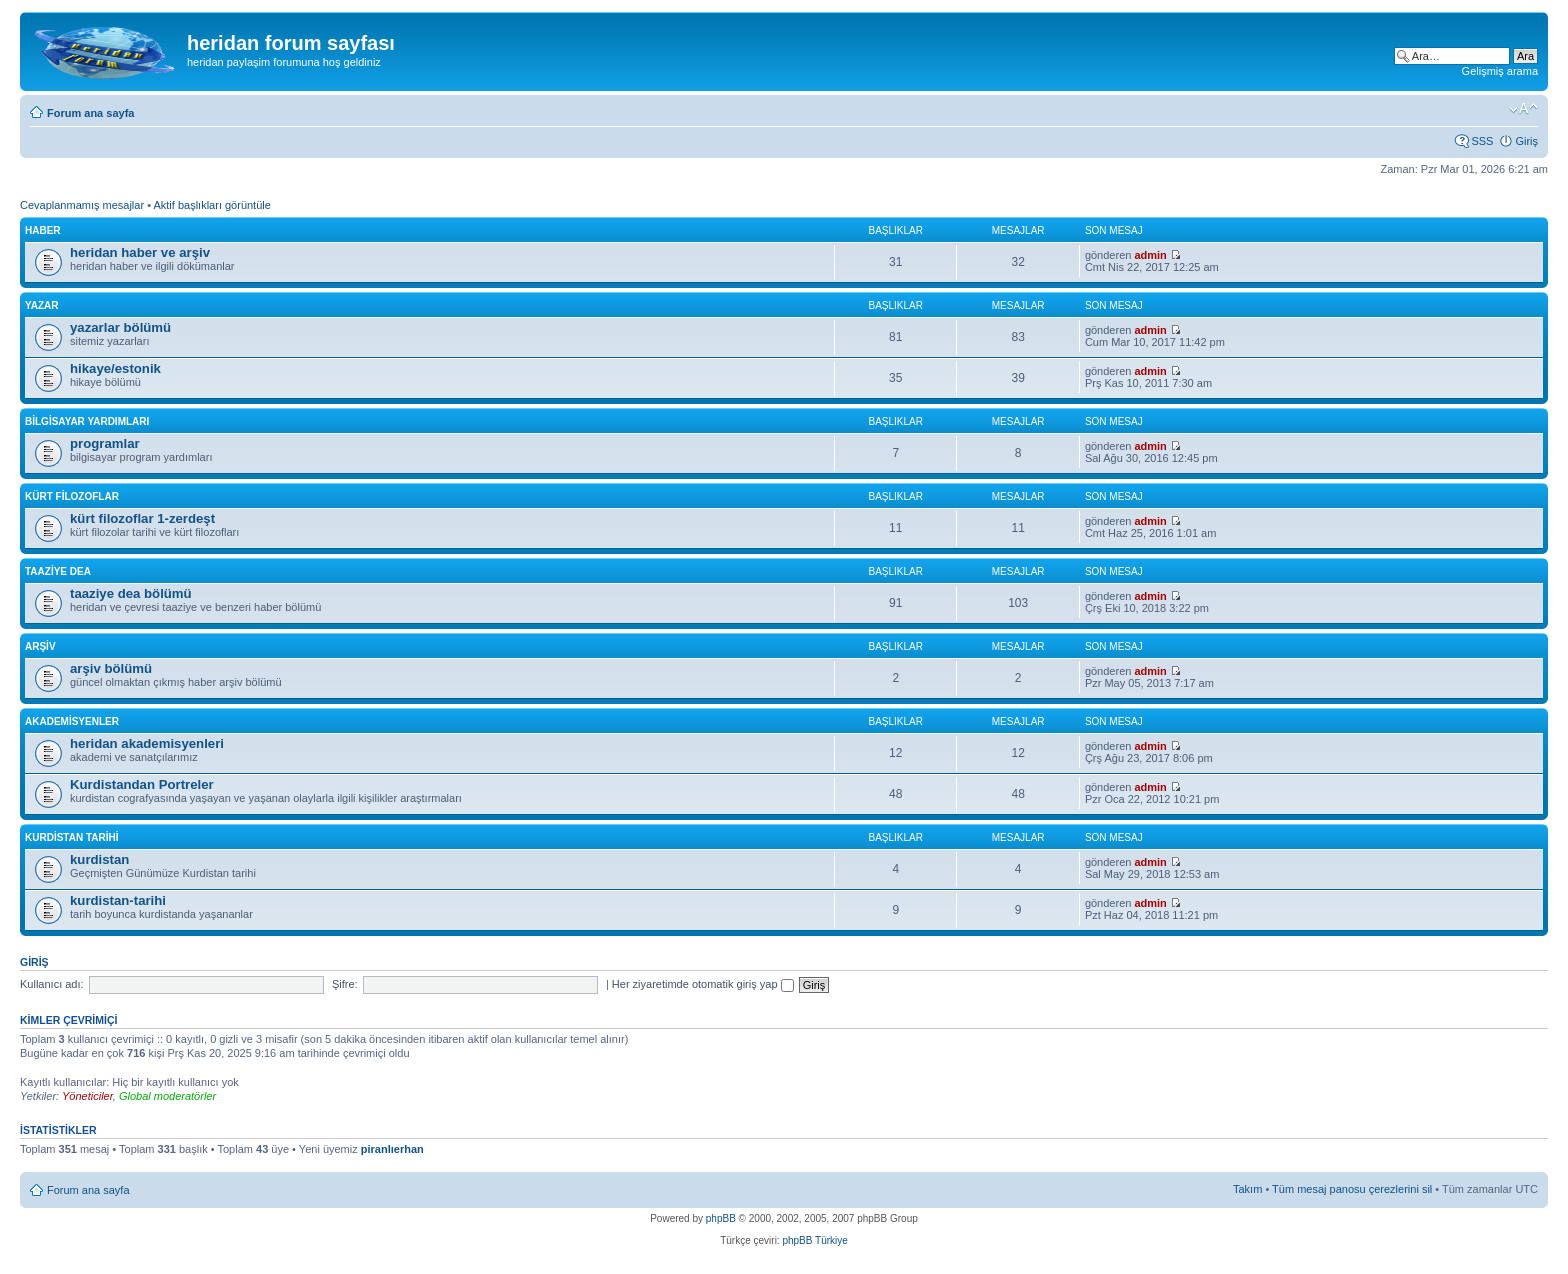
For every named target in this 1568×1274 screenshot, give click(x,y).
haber (43, 230)
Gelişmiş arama (1500, 71)
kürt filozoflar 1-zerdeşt (142, 518)
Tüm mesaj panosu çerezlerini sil (1352, 1189)
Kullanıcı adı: (52, 984)
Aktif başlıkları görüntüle (211, 205)
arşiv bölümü (111, 668)
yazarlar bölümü (120, 327)
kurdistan (99, 859)
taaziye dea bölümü (131, 593)
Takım (1247, 1189)
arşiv (40, 646)
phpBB (721, 1218)
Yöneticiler (87, 1096)
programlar (105, 443)
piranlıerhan (392, 1149)
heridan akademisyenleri (147, 743)
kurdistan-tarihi (118, 900)
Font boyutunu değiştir (1523, 109)
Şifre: (345, 984)
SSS (1482, 141)
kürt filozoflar (72, 496)
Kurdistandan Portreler (142, 784)
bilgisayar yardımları (87, 421)
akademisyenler (72, 721)
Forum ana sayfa (90, 113)
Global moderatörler (167, 1096)
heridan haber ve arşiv (140, 252)
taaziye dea (58, 571)
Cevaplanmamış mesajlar (82, 205)
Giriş (1526, 141)
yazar (42, 305)
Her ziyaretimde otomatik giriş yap (703, 984)
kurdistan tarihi (72, 837)
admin (1150, 255)
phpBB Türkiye (814, 1240)
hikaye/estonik (115, 368)
